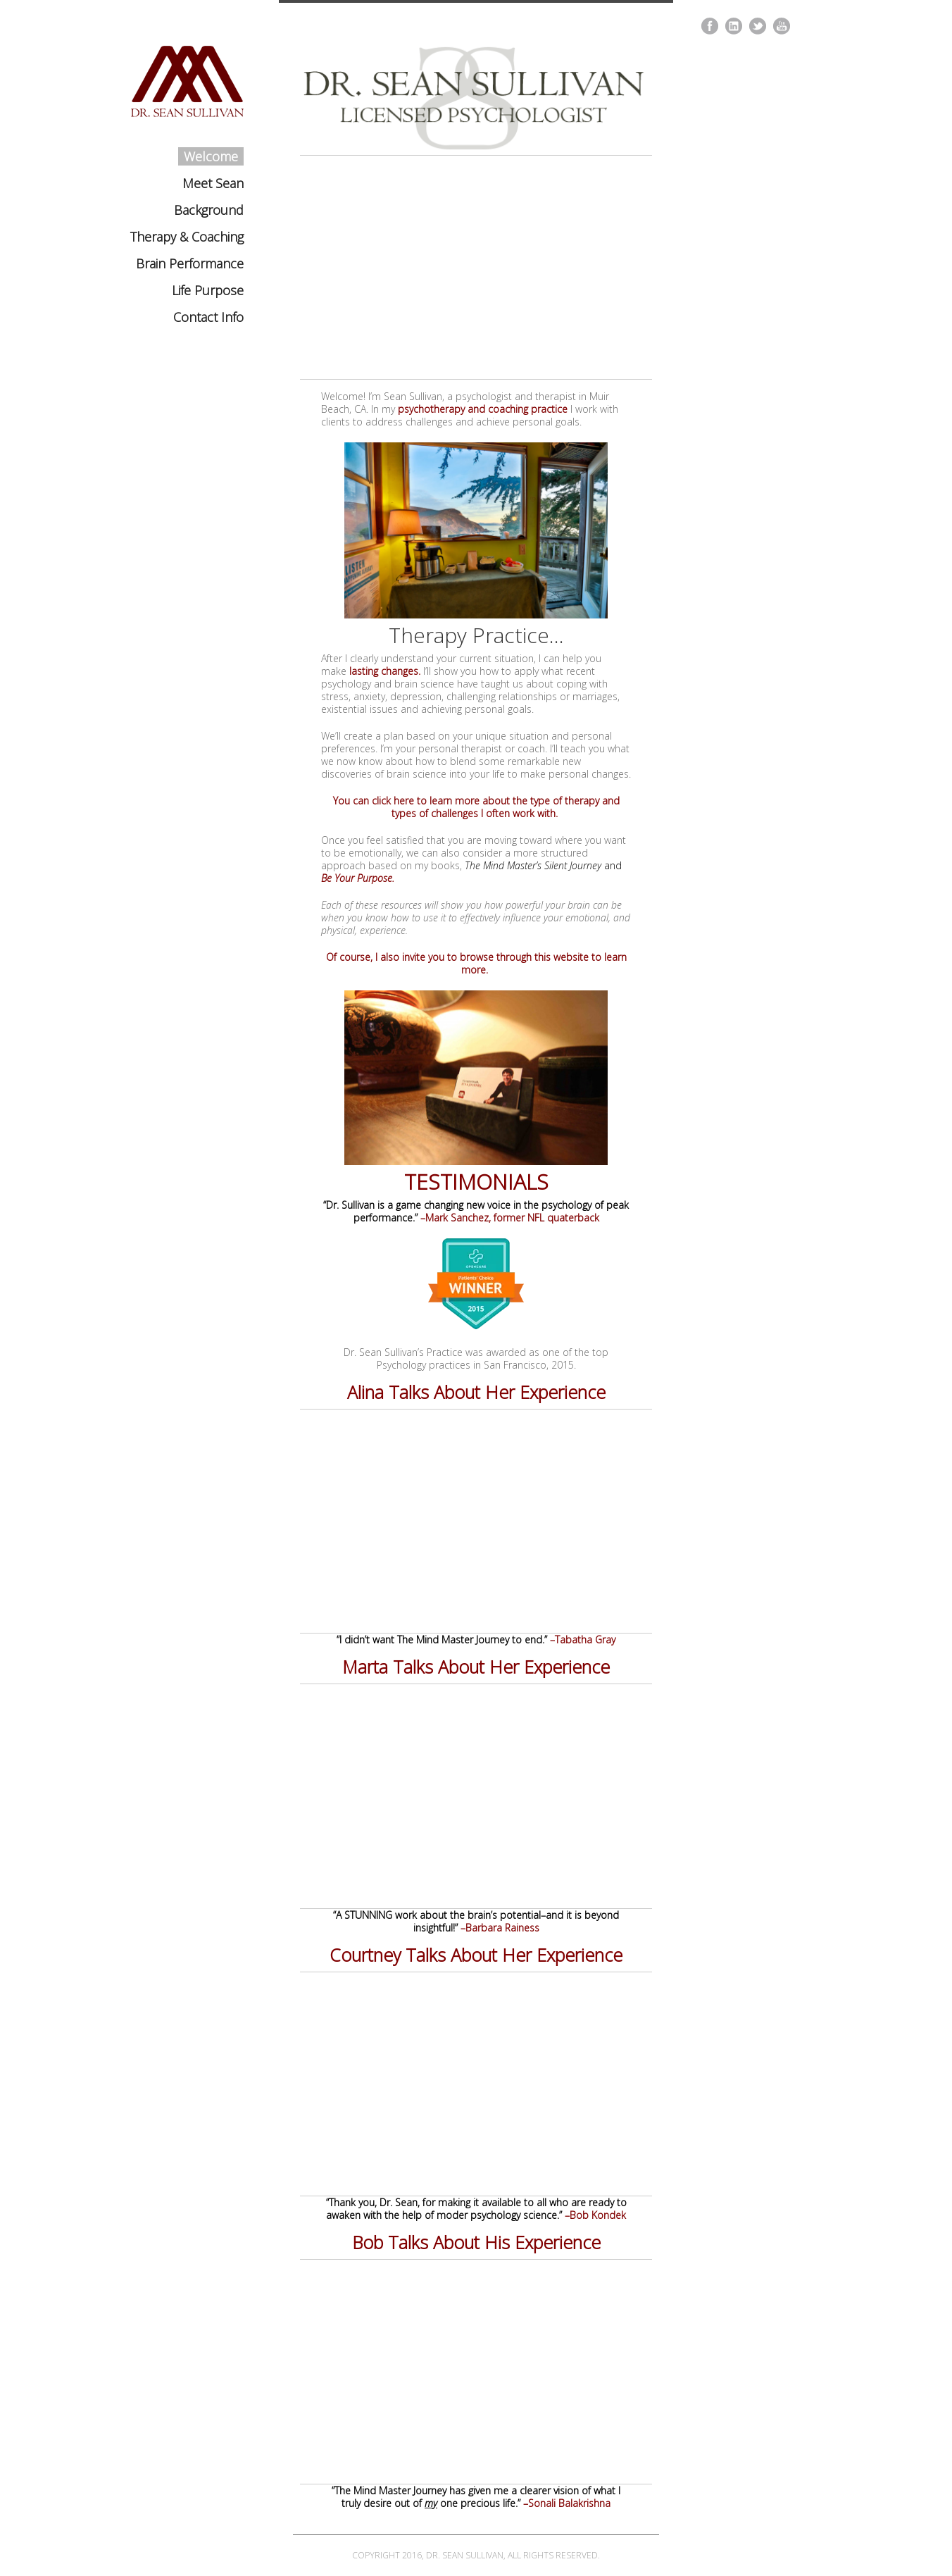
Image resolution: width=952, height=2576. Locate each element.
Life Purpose (208, 290)
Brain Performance (190, 263)
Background (209, 209)
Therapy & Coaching (187, 236)
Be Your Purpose (356, 878)
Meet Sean (213, 183)
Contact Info (208, 317)
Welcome (211, 156)
